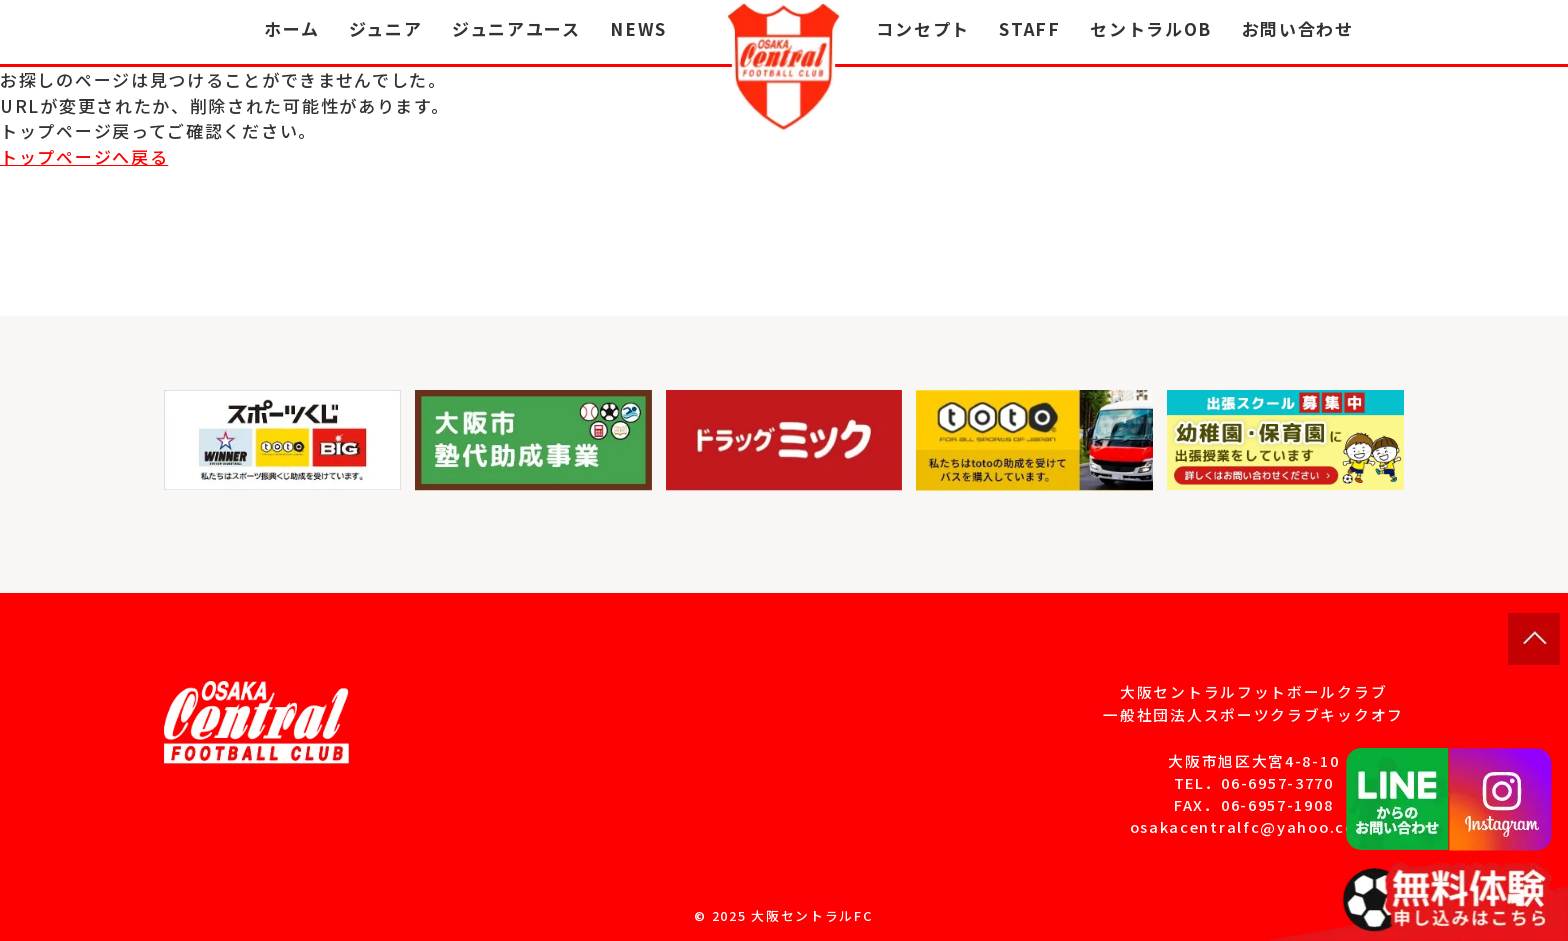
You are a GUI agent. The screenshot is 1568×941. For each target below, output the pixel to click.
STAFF (1030, 28)
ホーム (291, 28)
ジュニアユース (516, 28)
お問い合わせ (1298, 28)
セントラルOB (1151, 28)
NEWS (638, 28)
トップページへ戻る (84, 156)
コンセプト (923, 28)
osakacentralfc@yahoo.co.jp (1254, 826)
